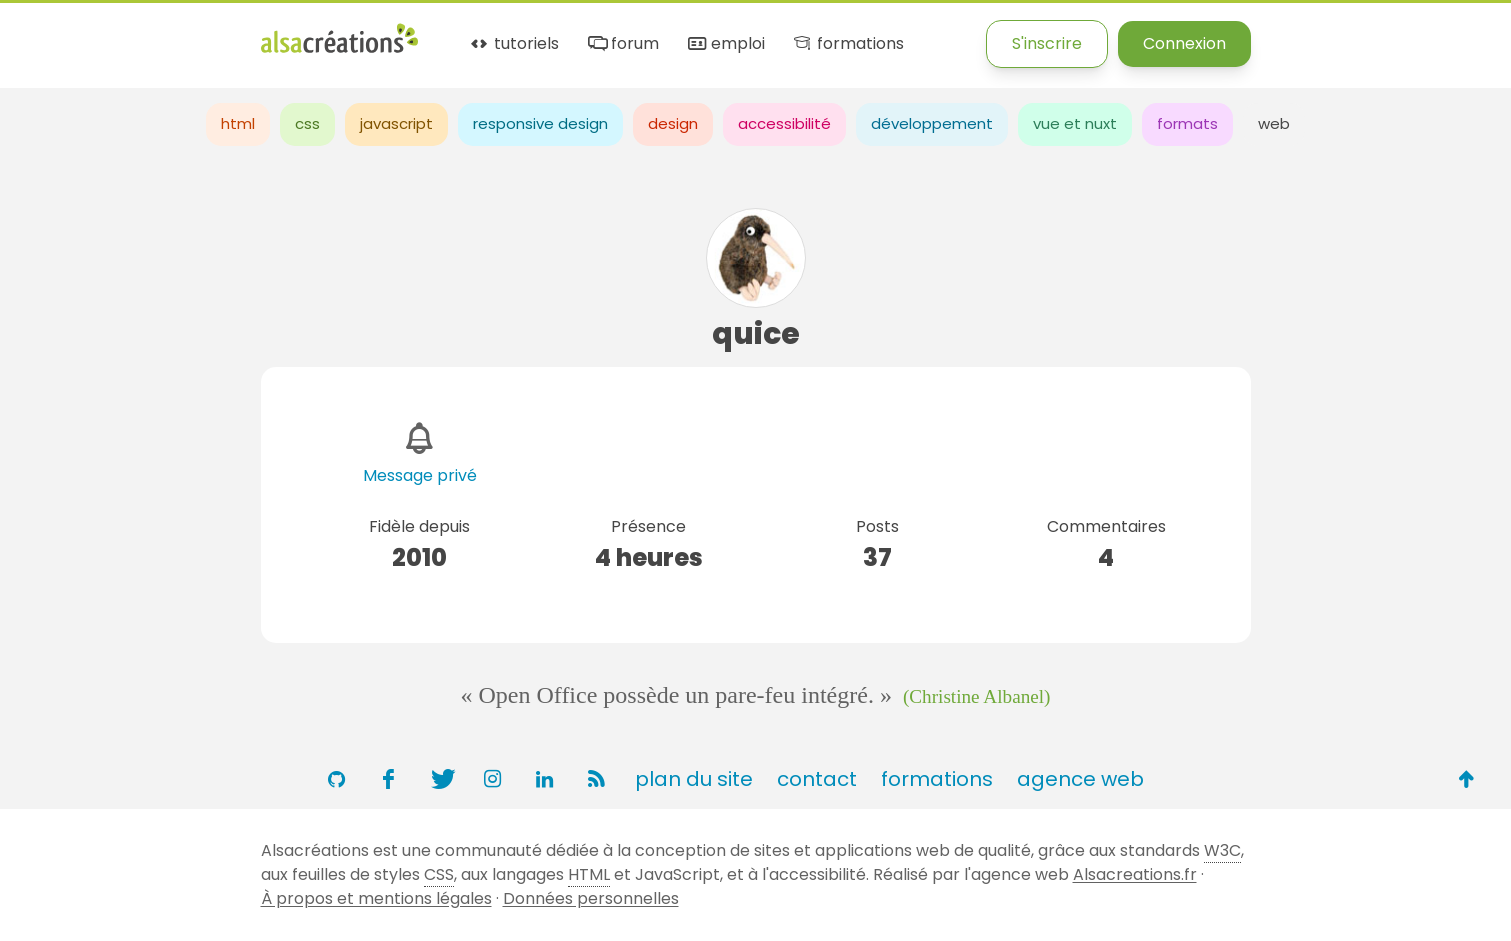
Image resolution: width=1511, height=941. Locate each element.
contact (817, 779)
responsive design (540, 123)
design (673, 123)
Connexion (1184, 43)
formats (1187, 123)
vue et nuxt (1075, 123)
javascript (396, 123)
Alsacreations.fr (1135, 874)
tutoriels (513, 44)
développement (932, 123)
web (1274, 123)
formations (847, 44)
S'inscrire (1047, 43)
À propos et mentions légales (376, 898)
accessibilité (784, 123)
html (238, 123)
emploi (725, 44)
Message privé (420, 475)
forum (622, 44)
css (307, 123)
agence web (1080, 779)
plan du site (694, 779)
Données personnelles (591, 898)
